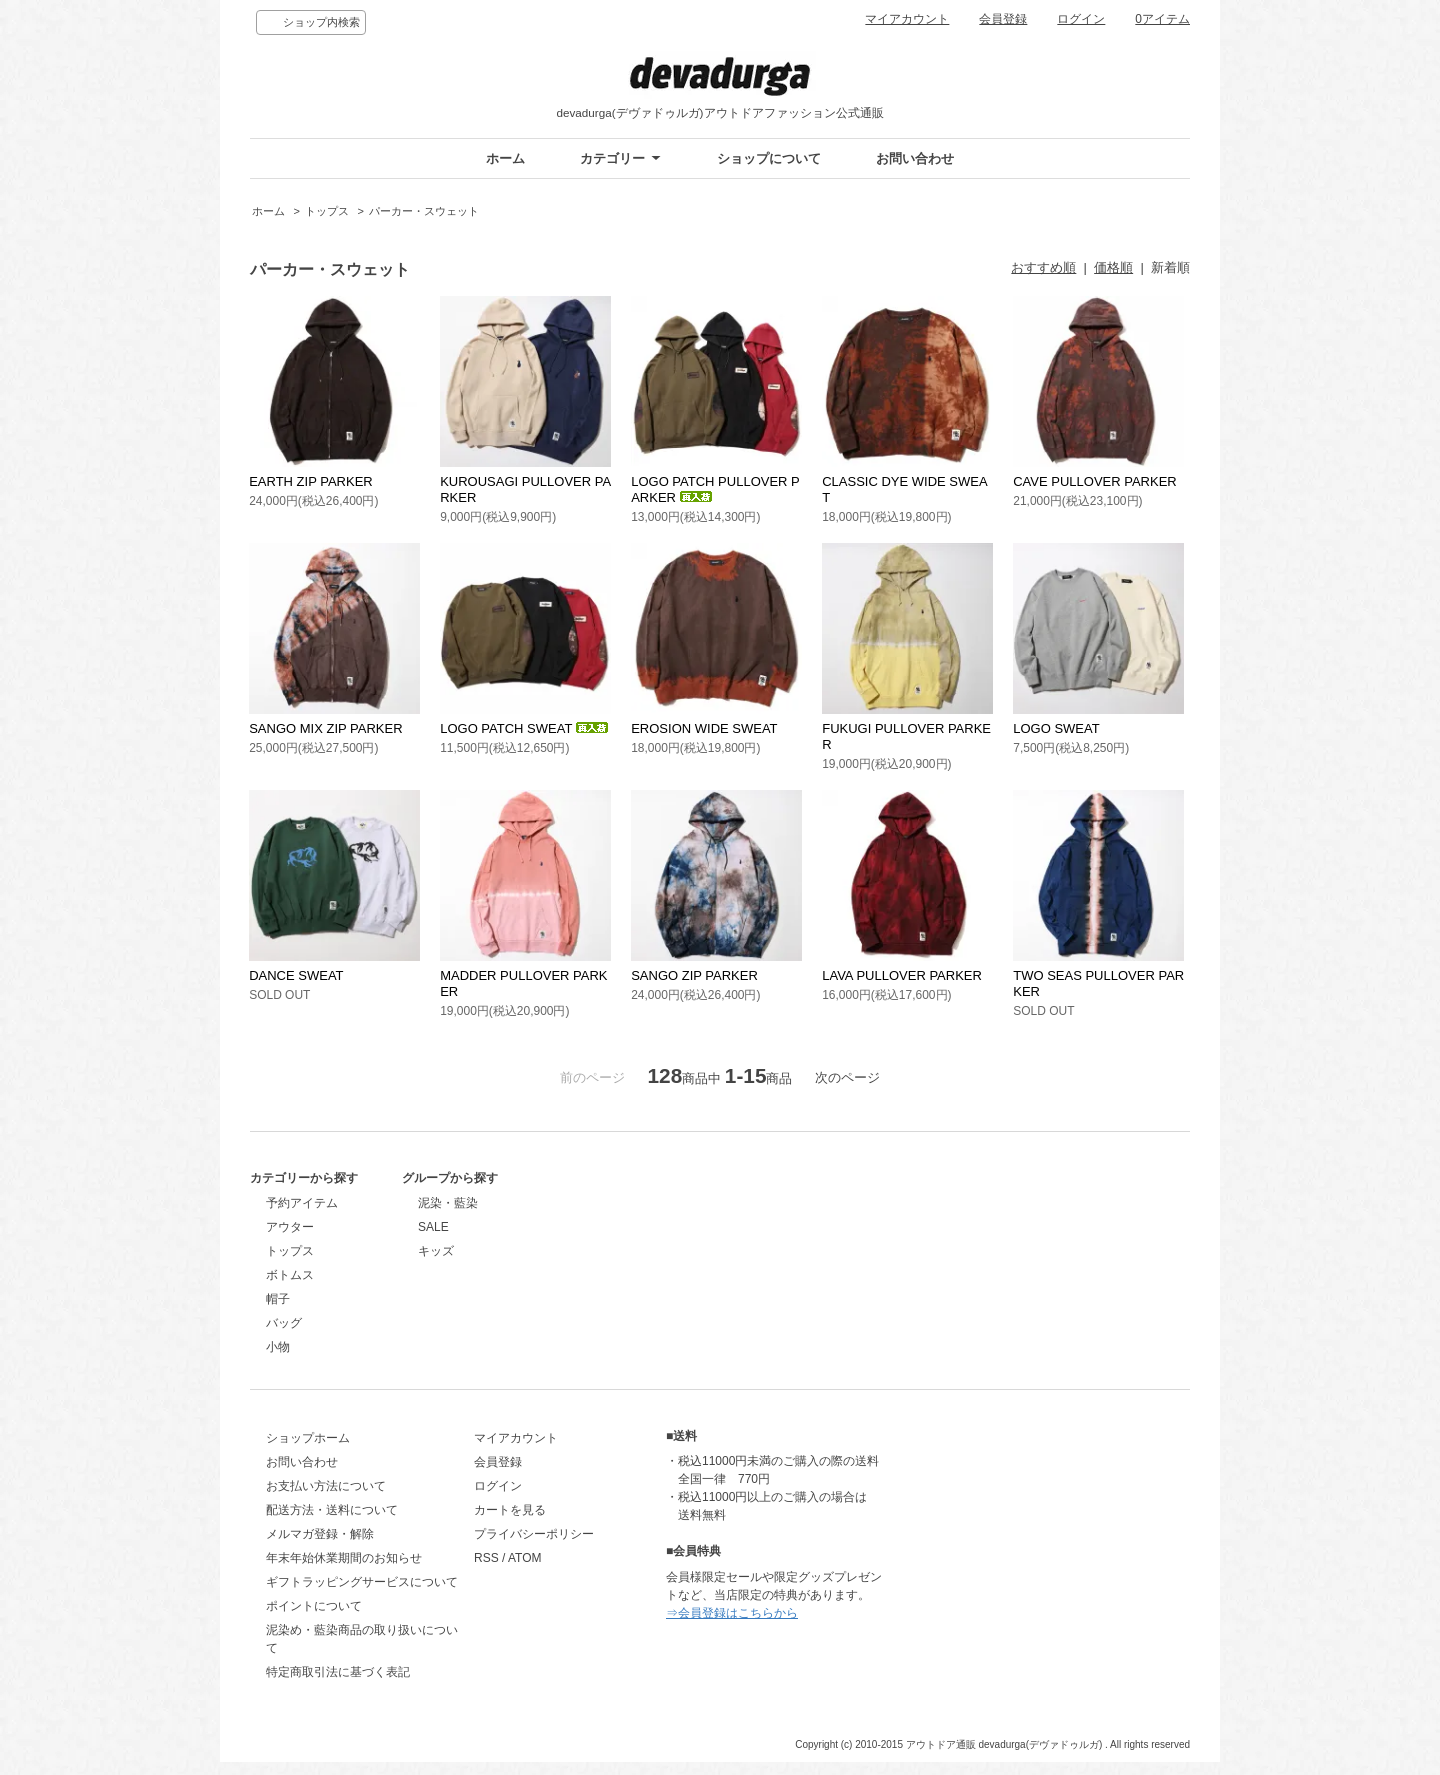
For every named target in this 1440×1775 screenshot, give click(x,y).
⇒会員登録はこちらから (776, 1627)
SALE (511, 1227)
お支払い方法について (326, 1500)
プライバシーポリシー (556, 1548)
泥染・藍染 (526, 1203)
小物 (278, 1347)
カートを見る (532, 1524)
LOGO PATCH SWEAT (524, 728)
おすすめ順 (1043, 267)
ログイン (1081, 19)
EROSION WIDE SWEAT (704, 728)
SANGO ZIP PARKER (694, 975)
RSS (508, 1572)
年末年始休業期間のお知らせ (344, 1572)
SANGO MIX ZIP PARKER (325, 728)
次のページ (847, 1077)
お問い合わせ (915, 158)
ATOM (547, 1572)
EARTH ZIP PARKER (311, 481)
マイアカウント (907, 19)
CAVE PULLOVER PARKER (1095, 481)
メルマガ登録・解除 (320, 1548)
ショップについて (769, 158)
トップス (327, 211)
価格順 (1113, 267)
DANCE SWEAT (296, 975)
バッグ (284, 1323)
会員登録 (1003, 19)
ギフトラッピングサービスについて (362, 1596)
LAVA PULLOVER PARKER (902, 975)
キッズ (514, 1251)
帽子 (278, 1299)
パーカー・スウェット (424, 211)
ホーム (505, 158)
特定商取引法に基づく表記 (338, 1686)
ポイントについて (314, 1620)
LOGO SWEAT (1056, 728)
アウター (290, 1227)
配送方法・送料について (332, 1524)
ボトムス (290, 1275)
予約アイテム (302, 1203)
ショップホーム (308, 1452)
